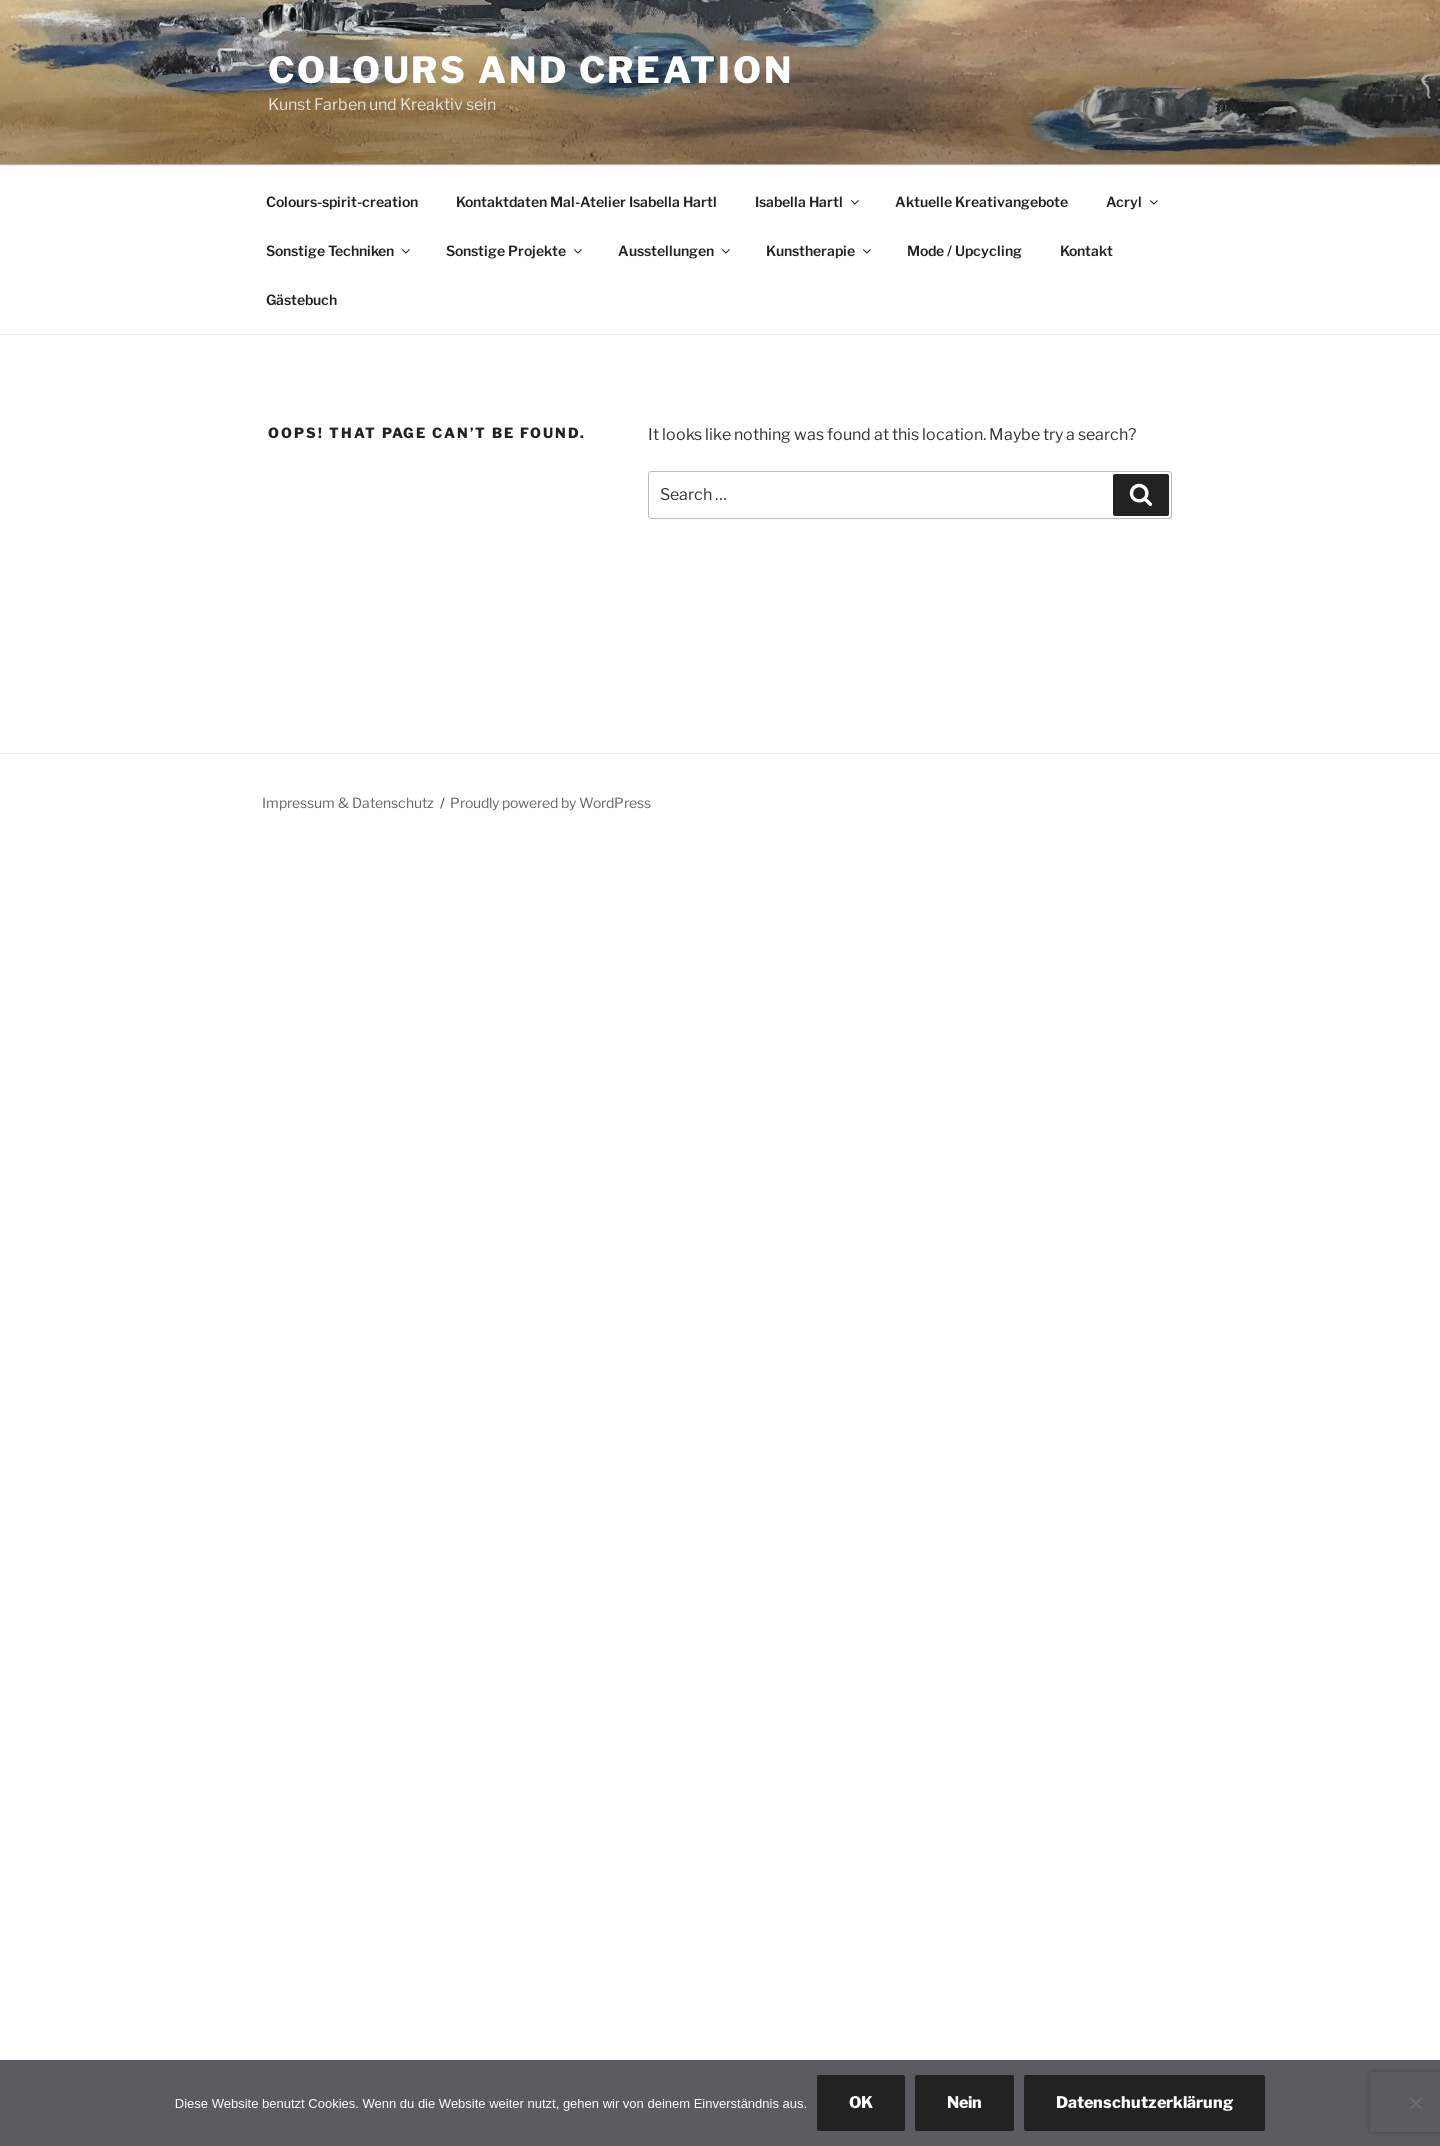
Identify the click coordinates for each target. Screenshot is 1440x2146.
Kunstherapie (820, 250)
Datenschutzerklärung (1144, 2102)
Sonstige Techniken (339, 250)
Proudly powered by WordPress (550, 802)
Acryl (1133, 201)
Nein (964, 2102)
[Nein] (1415, 2103)
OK (861, 2102)
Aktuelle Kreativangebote (981, 201)
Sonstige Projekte (515, 250)
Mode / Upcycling (964, 250)
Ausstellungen (675, 250)
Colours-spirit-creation (342, 201)
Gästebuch (301, 299)
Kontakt (1086, 250)
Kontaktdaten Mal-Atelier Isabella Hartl (586, 201)
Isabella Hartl (808, 201)
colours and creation (531, 70)
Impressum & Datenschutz (348, 802)
